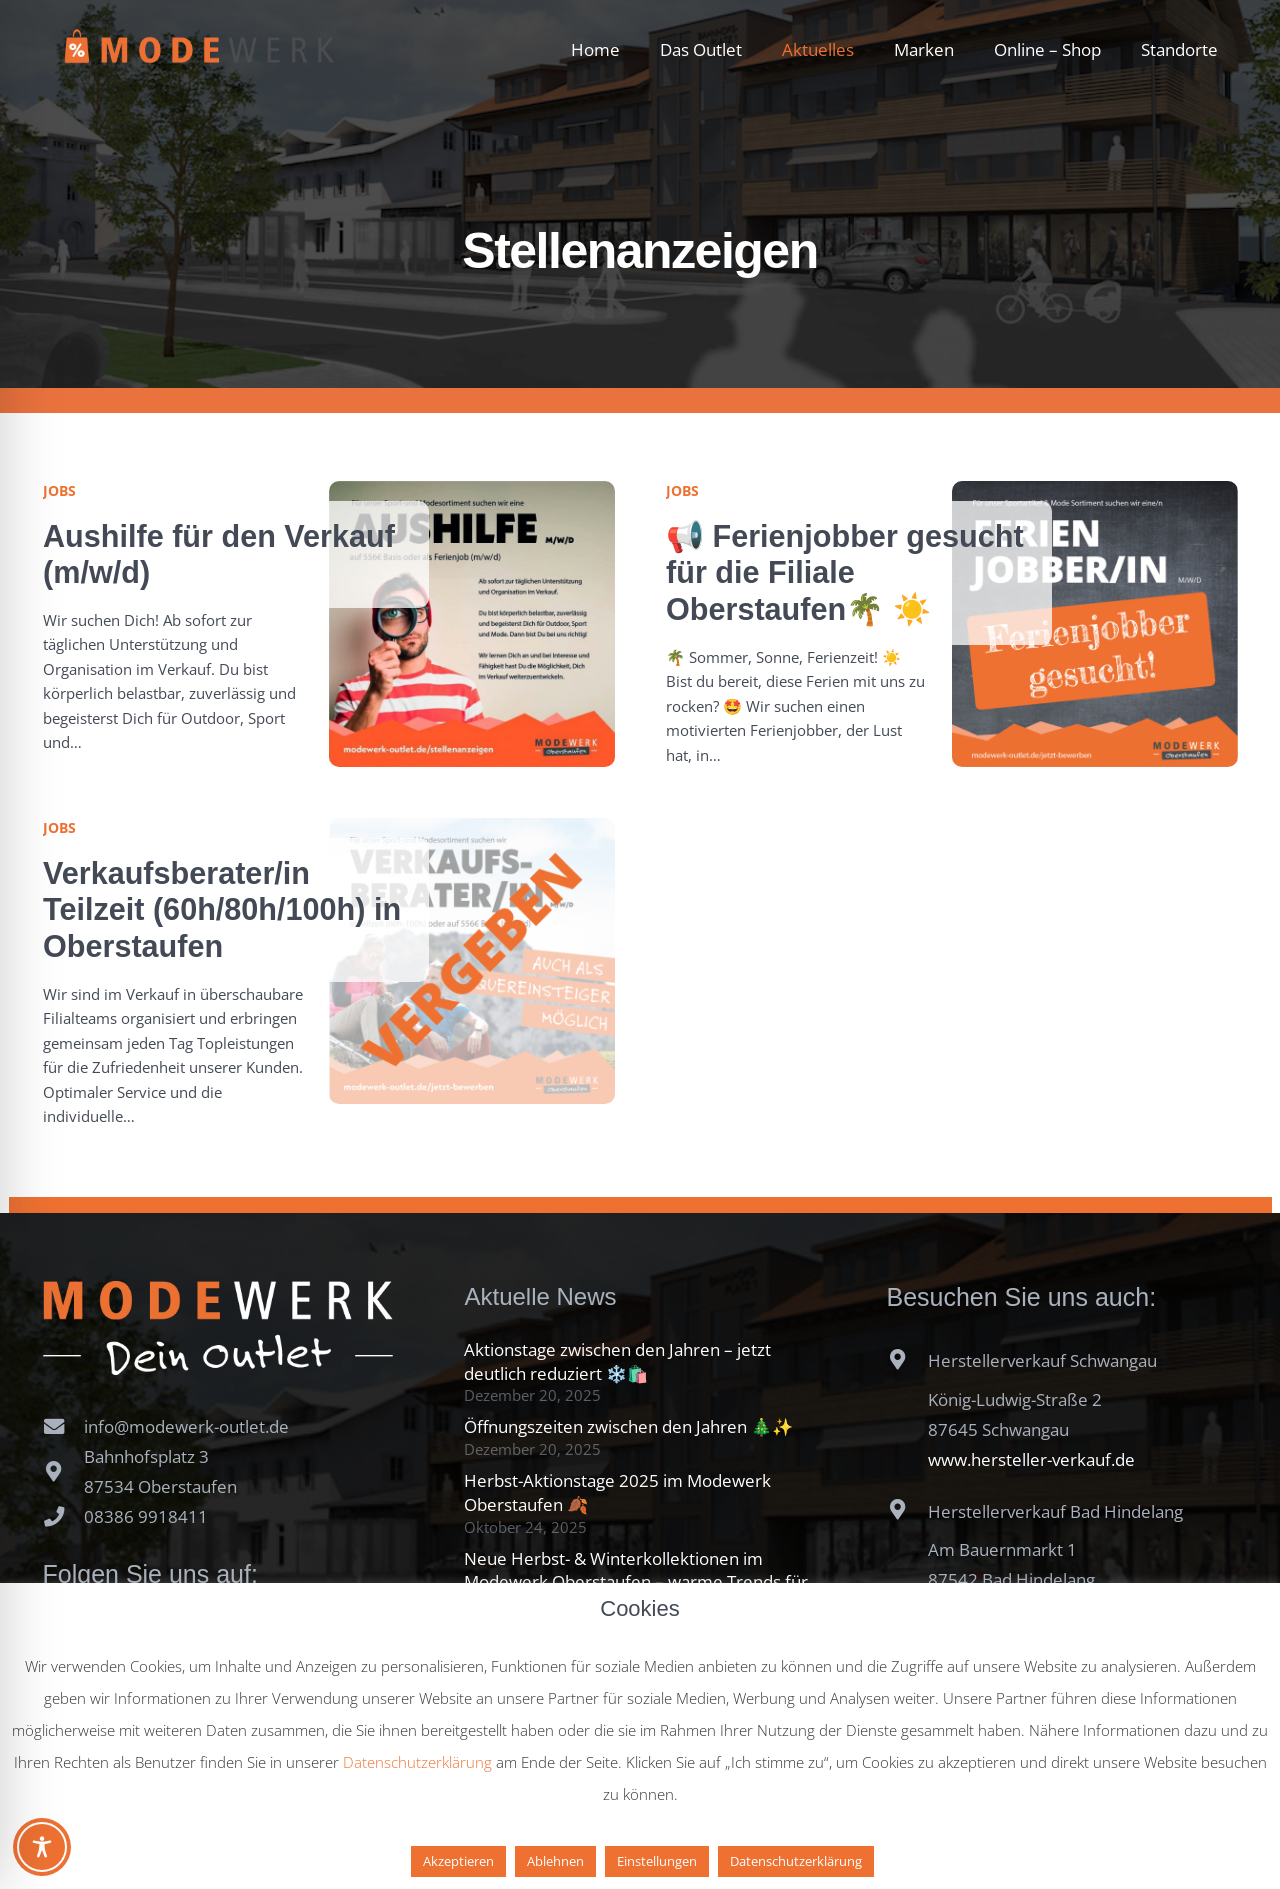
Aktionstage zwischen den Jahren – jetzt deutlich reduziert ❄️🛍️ (617, 1361)
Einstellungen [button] (657, 1861)
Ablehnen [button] (555, 1861)
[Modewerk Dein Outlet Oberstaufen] (200, 50)
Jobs (59, 490)
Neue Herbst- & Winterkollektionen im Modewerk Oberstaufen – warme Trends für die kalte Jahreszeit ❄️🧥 (636, 1582)
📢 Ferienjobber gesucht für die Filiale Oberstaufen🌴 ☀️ (845, 572)
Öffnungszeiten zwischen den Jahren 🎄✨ (628, 1426)
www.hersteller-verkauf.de (1031, 1459)
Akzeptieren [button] (458, 1861)
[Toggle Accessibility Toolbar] (42, 1847)
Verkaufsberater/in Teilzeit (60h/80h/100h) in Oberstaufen (222, 909)
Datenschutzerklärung (417, 1762)
